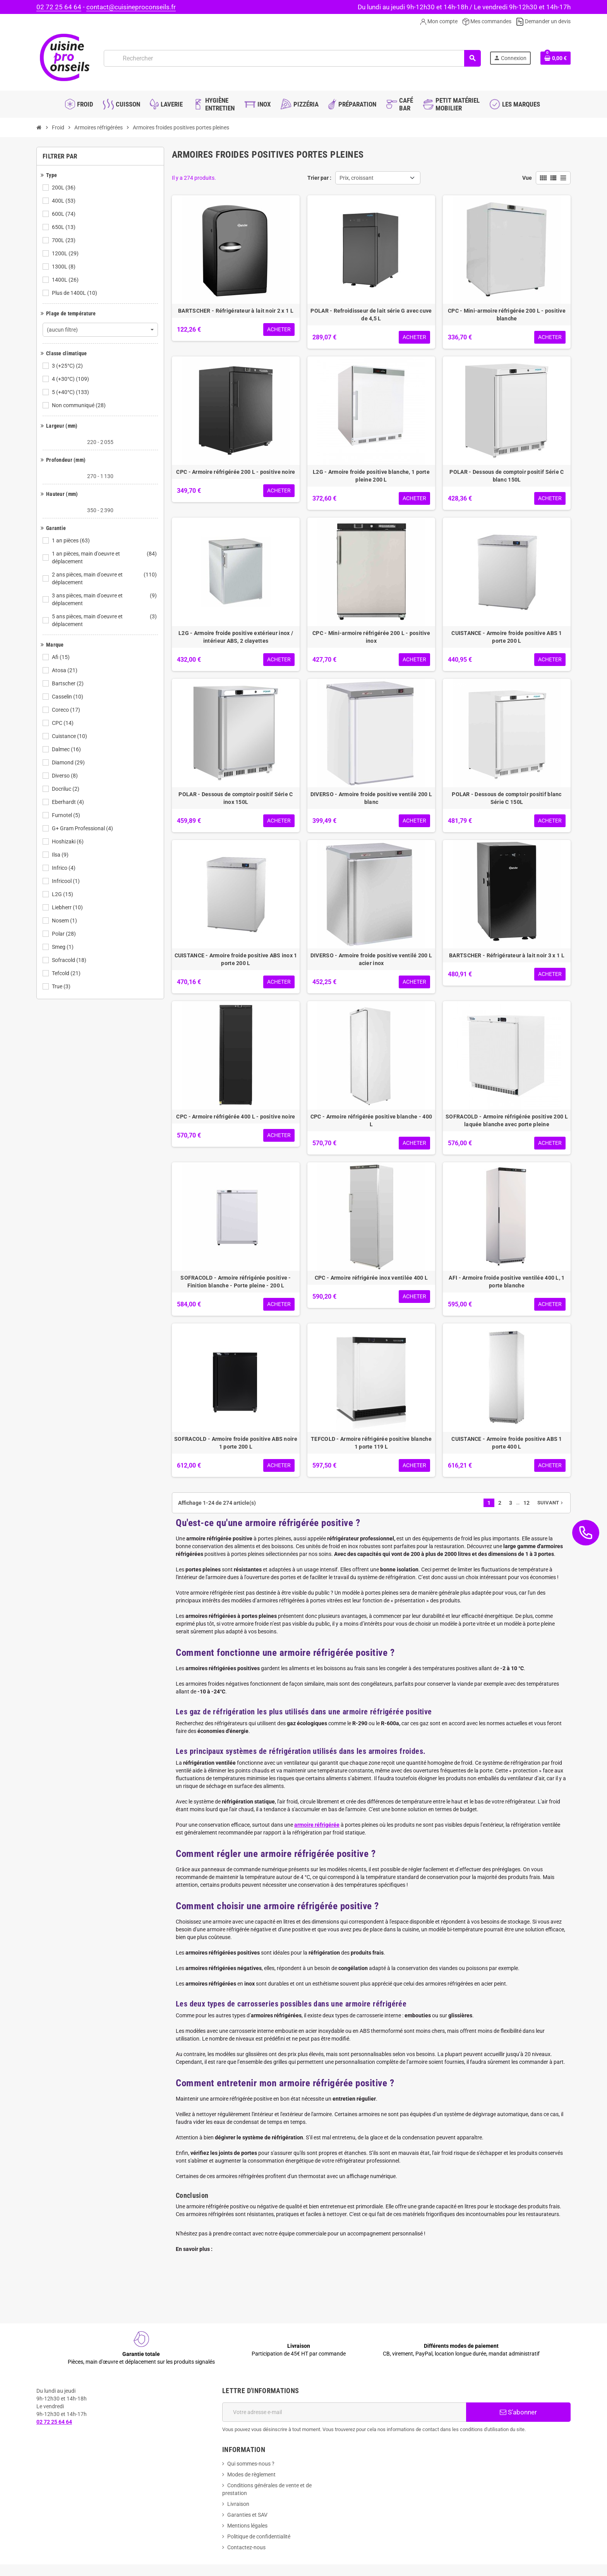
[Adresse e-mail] (344, 2412)
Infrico (64, 868)
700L (64, 240)
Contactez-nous (246, 2547)
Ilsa (61, 855)
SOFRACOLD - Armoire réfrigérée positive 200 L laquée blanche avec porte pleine (507, 1120)
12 (526, 1503)
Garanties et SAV (247, 2515)
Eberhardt (68, 802)
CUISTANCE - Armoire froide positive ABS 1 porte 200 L (506, 637)
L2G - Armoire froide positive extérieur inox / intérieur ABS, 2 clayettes (235, 637)
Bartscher (68, 683)
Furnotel (66, 815)
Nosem (65, 920)
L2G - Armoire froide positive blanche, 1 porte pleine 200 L (371, 476)
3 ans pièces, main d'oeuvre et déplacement (105, 599)
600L (64, 214)
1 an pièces (71, 540)
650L (64, 227)
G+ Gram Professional (83, 828)
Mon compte (439, 21)
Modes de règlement (251, 2474)
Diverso (65, 776)
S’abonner (518, 2412)
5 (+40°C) (71, 392)
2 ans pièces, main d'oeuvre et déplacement (105, 578)
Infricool (66, 881)
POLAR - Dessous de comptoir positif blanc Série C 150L (506, 798)
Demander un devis (543, 21)
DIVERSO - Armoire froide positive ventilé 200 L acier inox (371, 959)
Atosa (65, 670)
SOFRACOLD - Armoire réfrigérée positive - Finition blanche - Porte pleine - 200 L (235, 1282)
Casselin (68, 696)
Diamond (69, 762)
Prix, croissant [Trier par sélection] (357, 178)
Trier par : (319, 178)
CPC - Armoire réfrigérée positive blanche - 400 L (371, 1120)
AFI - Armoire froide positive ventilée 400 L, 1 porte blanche (506, 1282)
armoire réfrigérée (317, 1825)
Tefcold (67, 973)
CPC (63, 723)
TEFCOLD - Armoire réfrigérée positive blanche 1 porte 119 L (371, 1443)
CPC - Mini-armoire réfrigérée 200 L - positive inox (371, 637)
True (62, 986)
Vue (527, 178)
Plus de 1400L (75, 293)
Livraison (238, 2504)
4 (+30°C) (71, 379)
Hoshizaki (68, 841)
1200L (66, 253)
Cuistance (70, 736)
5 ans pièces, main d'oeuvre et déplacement (105, 620)
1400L (66, 280)
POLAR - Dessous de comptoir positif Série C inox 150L (235, 798)
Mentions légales (247, 2526)
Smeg (63, 947)
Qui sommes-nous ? (250, 2464)
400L (64, 201)
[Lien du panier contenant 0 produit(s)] (555, 58)
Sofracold (69, 960)
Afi (61, 657)
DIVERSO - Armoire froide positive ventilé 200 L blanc (371, 798)
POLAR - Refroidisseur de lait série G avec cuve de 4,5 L (371, 315)
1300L (64, 266)
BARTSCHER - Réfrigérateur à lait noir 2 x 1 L (235, 311)
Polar (64, 934)
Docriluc (66, 789)
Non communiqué (79, 405)
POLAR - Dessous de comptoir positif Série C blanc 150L (506, 476)
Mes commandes (486, 21)
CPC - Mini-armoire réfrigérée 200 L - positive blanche (507, 315)
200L (64, 187)
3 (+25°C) (68, 366)
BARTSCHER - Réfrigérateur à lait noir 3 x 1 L (506, 955)
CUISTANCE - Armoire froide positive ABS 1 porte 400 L (506, 1443)
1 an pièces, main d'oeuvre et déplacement (105, 557)
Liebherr (68, 907)
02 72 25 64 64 (58, 7)
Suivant (550, 1503)
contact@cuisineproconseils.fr (131, 7)
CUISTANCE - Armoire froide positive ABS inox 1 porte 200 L (236, 959)
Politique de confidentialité (258, 2536)
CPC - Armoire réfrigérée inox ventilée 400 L (371, 1278)
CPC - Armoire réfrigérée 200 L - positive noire (235, 472)
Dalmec (67, 749)
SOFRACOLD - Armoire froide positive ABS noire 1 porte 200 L (235, 1443)
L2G (63, 894)
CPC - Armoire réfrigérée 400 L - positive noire (235, 1116)
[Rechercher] (292, 58)
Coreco (66, 710)
